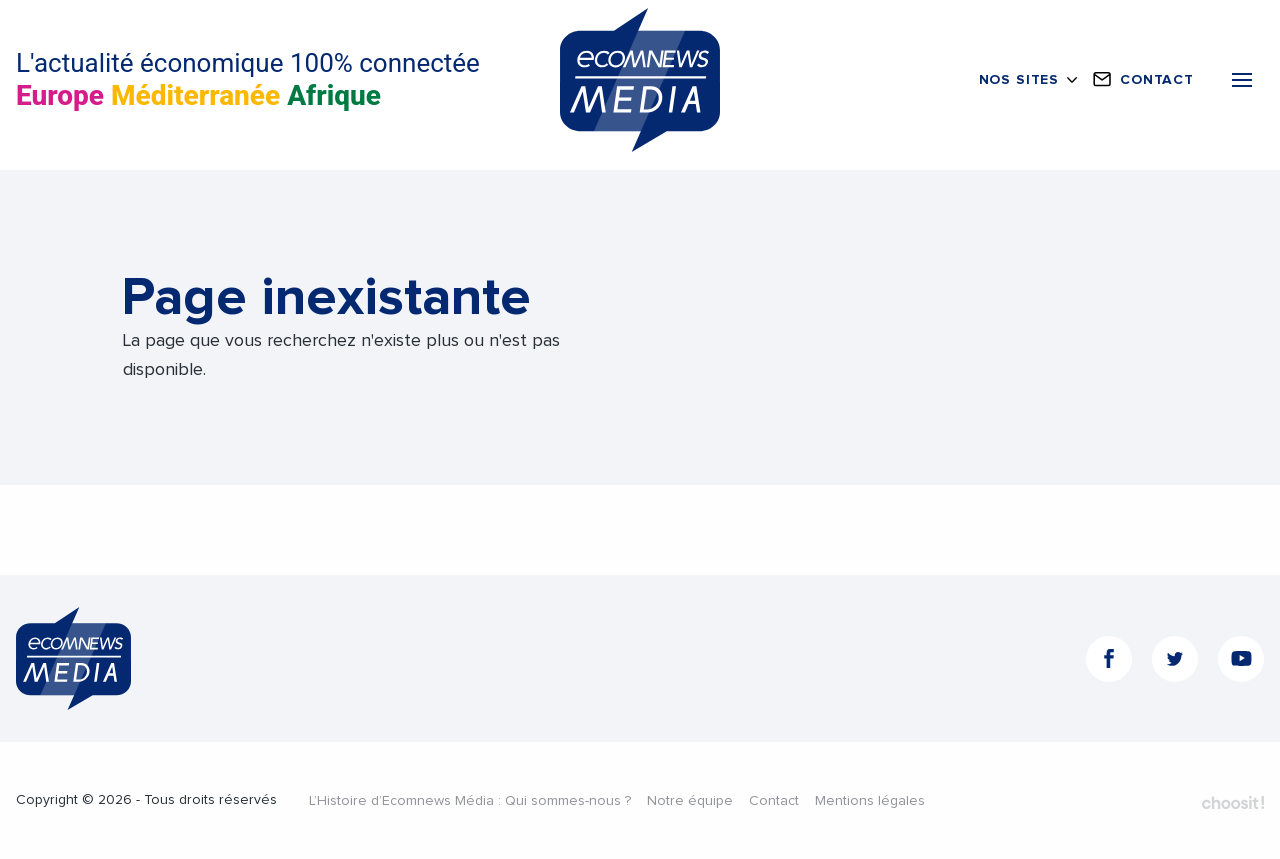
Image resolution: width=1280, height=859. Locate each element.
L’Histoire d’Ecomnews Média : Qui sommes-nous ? (470, 801)
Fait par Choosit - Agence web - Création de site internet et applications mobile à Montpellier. (1233, 802)
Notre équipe (690, 801)
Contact (774, 801)
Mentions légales (870, 801)
